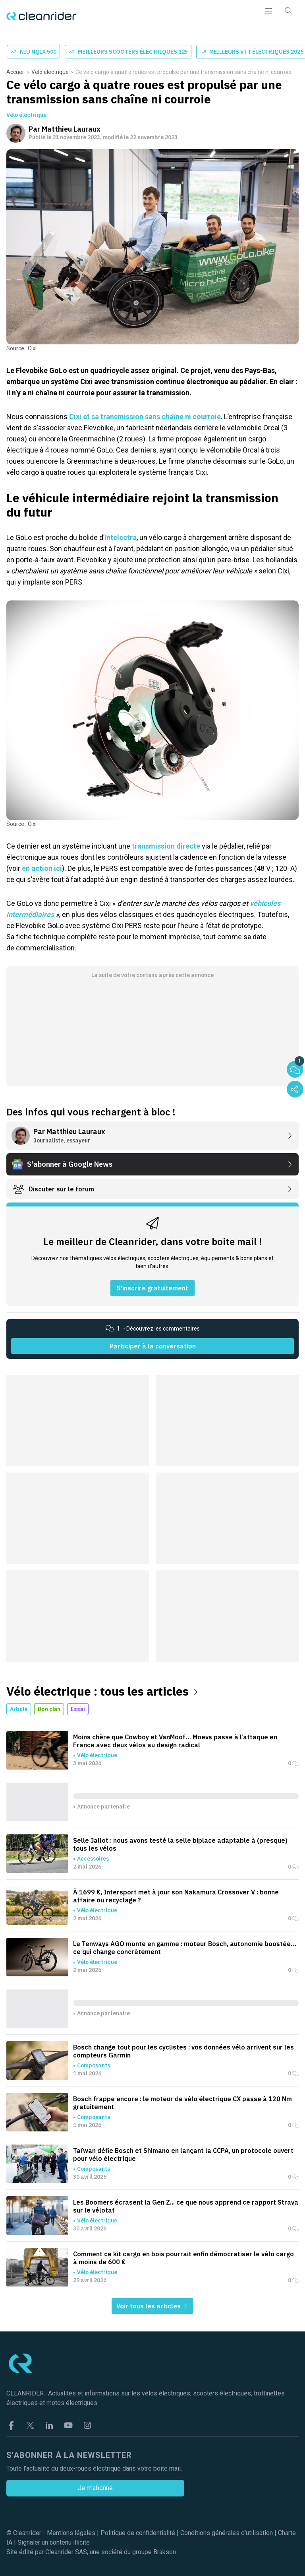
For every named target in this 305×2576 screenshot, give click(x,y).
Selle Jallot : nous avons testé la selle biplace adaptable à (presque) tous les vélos (180, 1844)
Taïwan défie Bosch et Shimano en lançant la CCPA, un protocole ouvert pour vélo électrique (183, 2154)
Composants (93, 2065)
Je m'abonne (95, 2488)
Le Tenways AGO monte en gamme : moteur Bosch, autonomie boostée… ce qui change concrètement (184, 1948)
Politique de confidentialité (137, 2533)
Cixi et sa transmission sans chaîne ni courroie (145, 416)
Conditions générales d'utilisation (226, 2533)
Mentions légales (71, 2533)
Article (18, 1709)
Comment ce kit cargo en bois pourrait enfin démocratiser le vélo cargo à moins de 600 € (183, 2258)
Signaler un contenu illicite (53, 2542)
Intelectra (120, 537)
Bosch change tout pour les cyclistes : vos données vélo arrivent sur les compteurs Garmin (183, 2051)
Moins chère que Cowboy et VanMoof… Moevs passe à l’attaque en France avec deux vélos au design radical (175, 1741)
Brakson (164, 2552)
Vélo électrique (50, 72)
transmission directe (167, 846)
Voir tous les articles (152, 2306)
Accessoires (93, 1858)
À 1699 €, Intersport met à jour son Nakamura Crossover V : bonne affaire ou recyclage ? (176, 1896)
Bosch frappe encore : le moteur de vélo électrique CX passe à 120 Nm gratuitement (182, 2103)
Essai (78, 1709)
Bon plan (49, 1709)
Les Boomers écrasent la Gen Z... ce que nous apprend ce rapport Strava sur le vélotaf (185, 2206)
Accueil (15, 72)
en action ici (42, 868)
